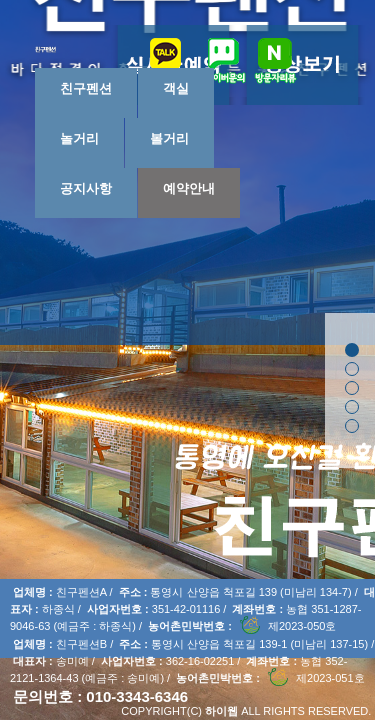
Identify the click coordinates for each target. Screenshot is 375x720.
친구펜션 (86, 88)
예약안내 (189, 188)
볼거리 (169, 138)
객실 (176, 88)
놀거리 (79, 138)
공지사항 (86, 188)
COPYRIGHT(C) (161, 711)
